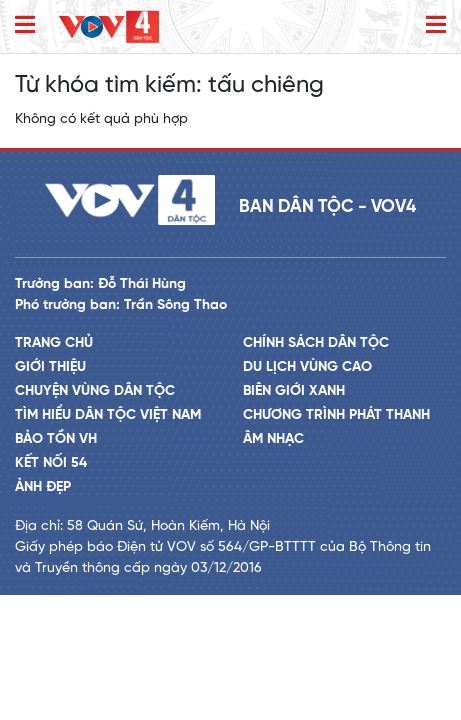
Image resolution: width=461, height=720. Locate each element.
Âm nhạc (273, 439)
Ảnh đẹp (43, 487)
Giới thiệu (50, 367)
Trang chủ (54, 343)
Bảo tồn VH (56, 439)
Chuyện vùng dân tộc (95, 391)
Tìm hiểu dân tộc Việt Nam (108, 415)
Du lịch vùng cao (307, 367)
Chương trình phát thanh (336, 415)
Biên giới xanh (294, 391)
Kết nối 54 (51, 463)
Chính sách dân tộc (316, 343)
